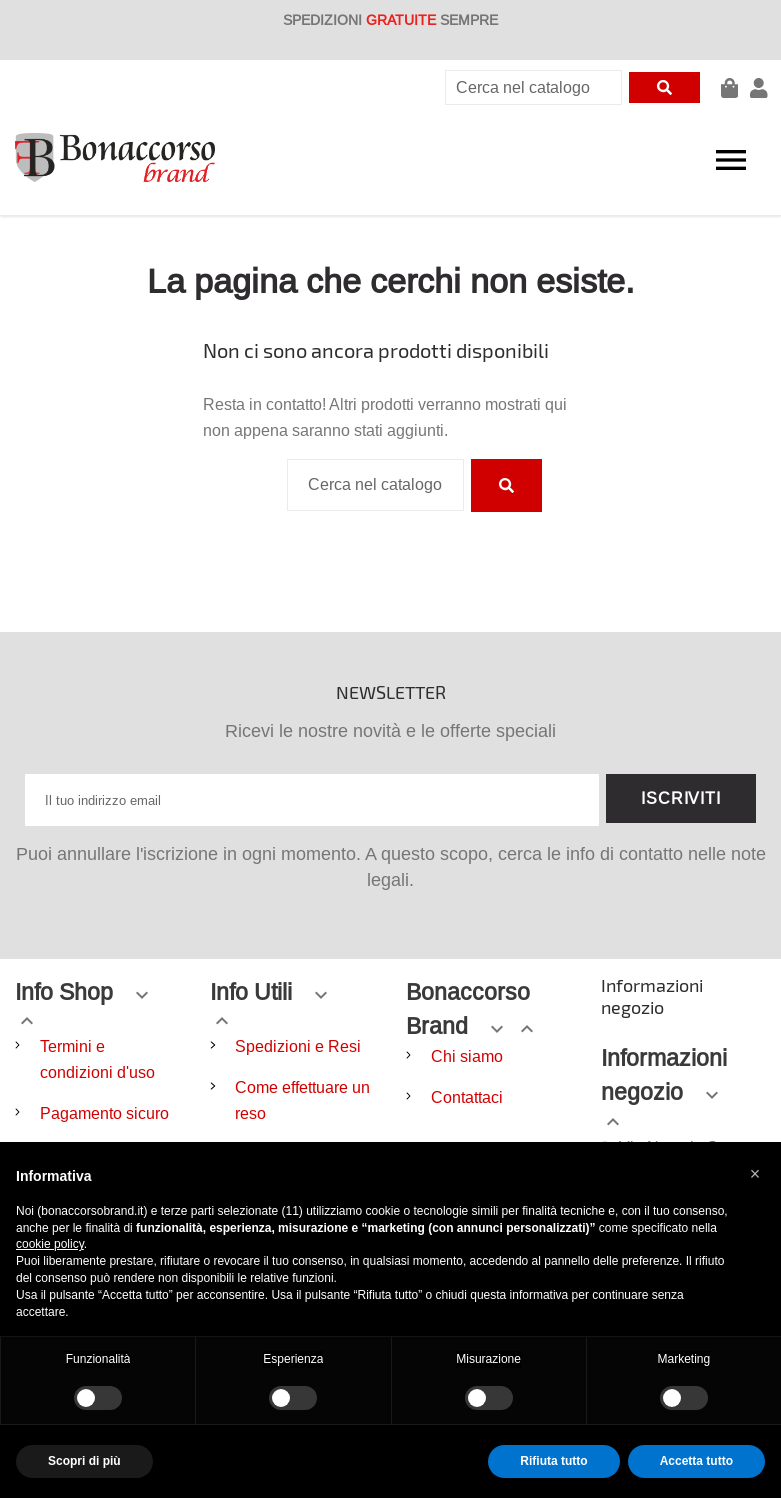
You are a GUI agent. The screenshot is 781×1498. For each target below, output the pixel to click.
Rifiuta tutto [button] (553, 1461)
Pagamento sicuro (104, 1113)
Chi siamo (467, 1056)
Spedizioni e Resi (298, 1046)
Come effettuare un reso (302, 1100)
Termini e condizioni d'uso (97, 1059)
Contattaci (467, 1097)
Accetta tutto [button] (696, 1461)
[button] (755, 1174)
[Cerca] (533, 87)
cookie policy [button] (50, 1244)
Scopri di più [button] (84, 1461)
